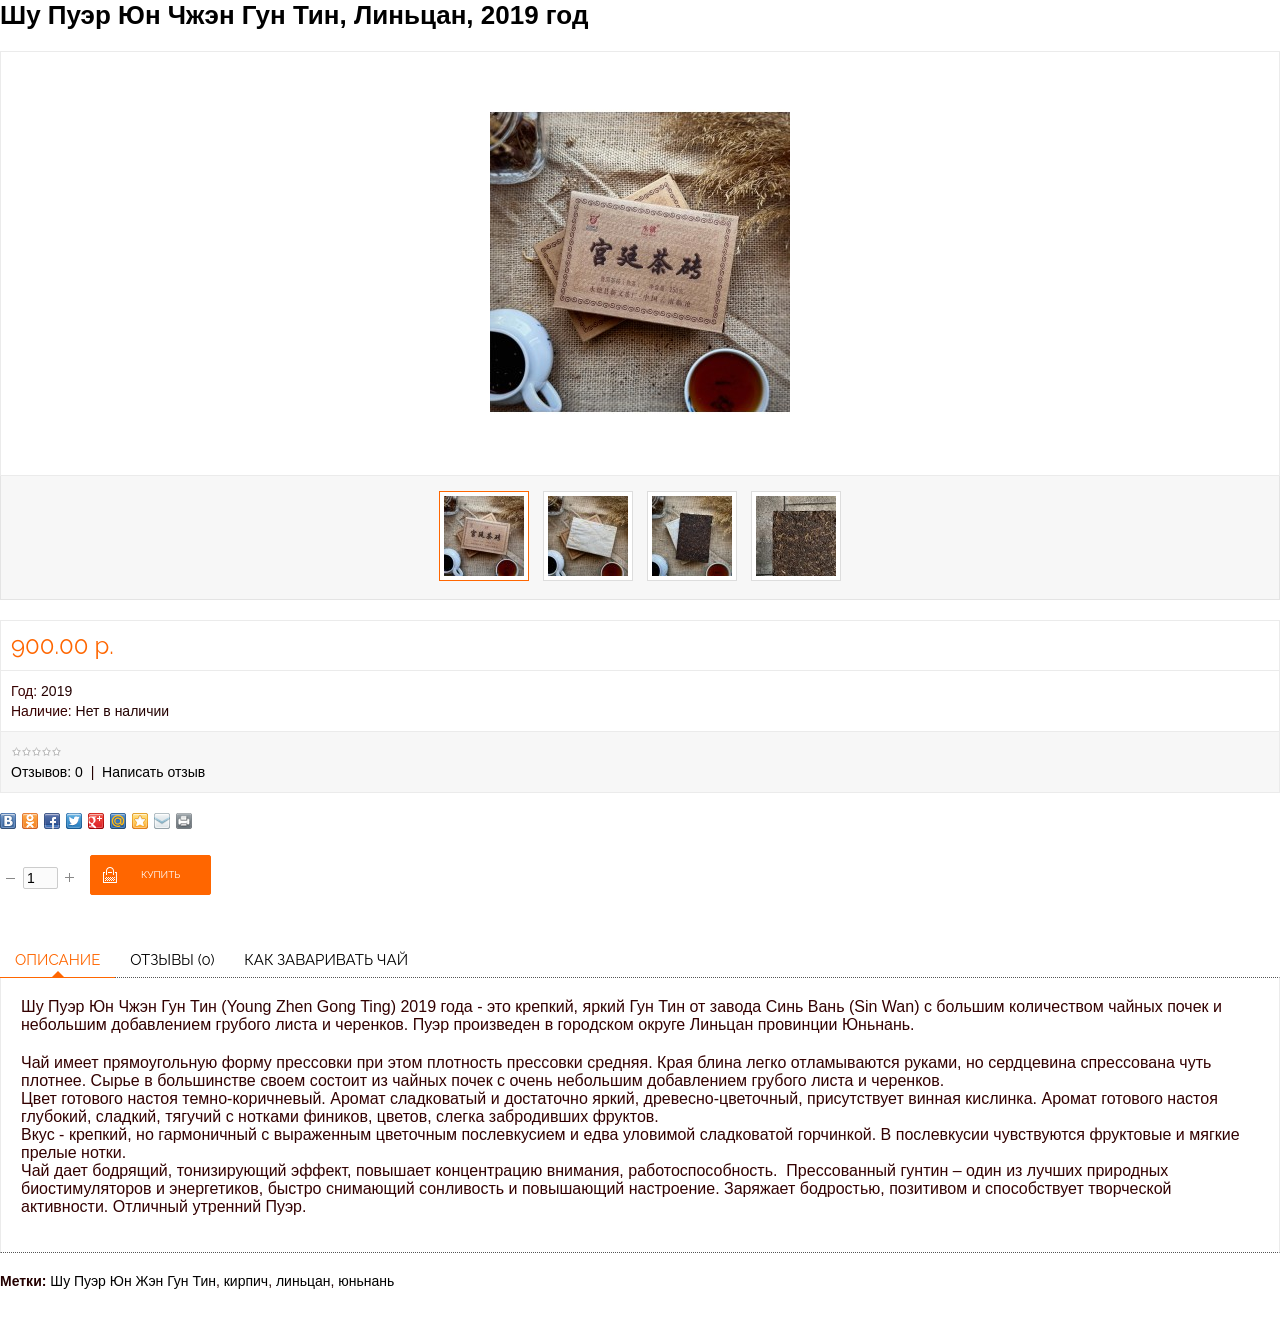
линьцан (303, 1281)
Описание (57, 960)
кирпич (246, 1281)
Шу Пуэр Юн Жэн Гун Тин (133, 1281)
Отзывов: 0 (47, 772)
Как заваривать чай (326, 960)
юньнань (366, 1281)
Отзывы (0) (172, 960)
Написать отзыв (153, 772)
